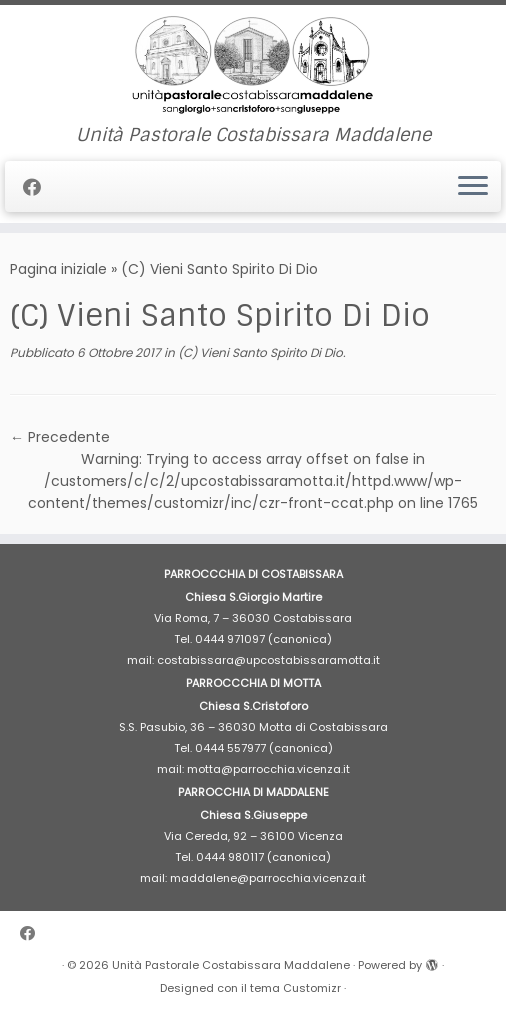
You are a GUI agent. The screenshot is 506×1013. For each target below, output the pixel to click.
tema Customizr (295, 988)
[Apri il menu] (473, 187)
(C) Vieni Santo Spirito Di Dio (259, 352)
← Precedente (60, 437)
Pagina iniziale (58, 269)
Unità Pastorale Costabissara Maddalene (231, 965)
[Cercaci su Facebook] (38, 187)
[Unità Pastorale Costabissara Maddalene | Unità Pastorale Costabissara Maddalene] (253, 65)
